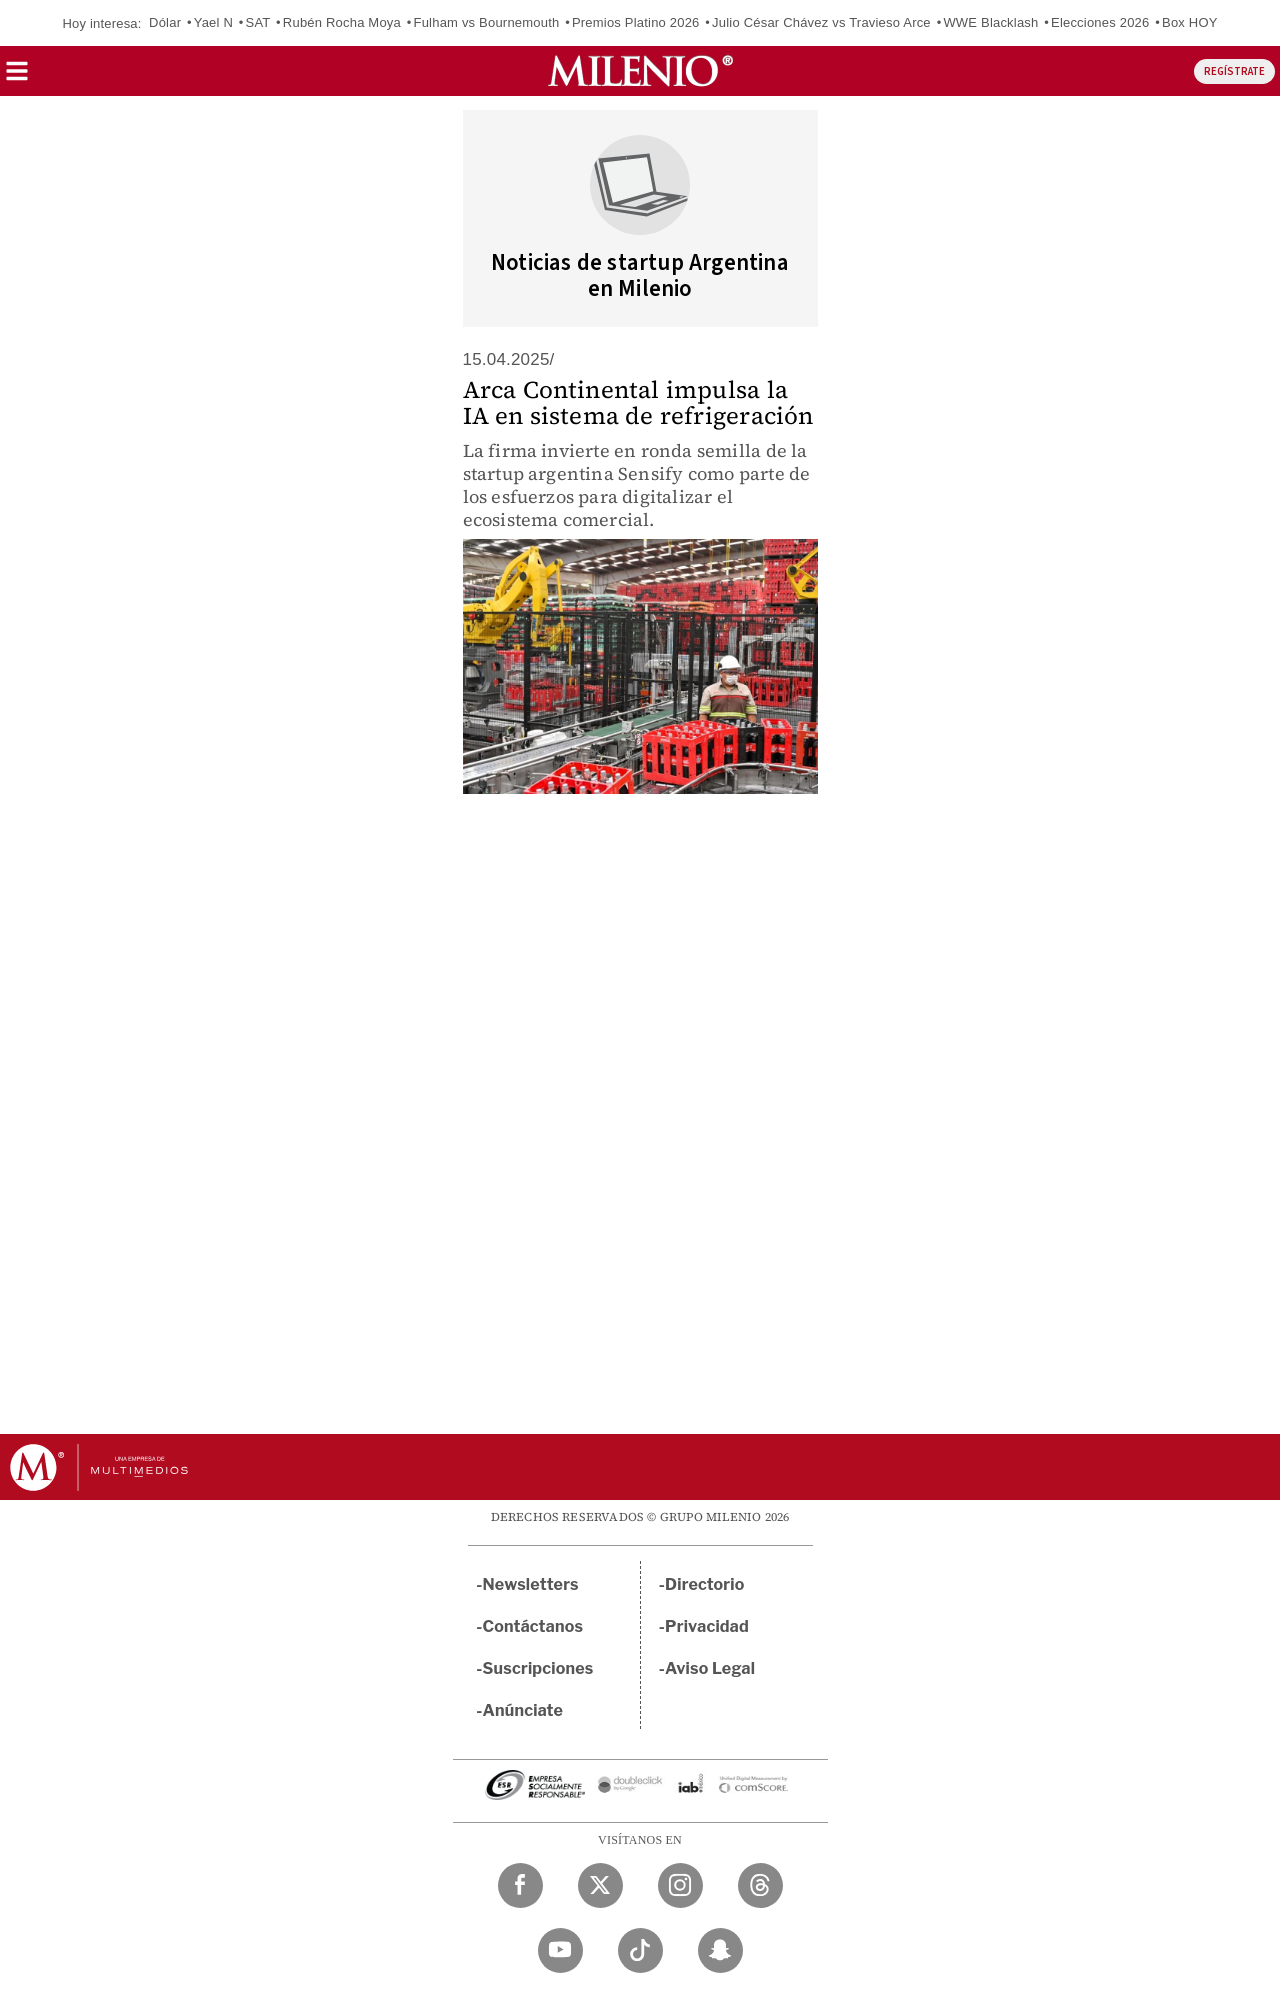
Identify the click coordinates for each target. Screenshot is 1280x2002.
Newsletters (531, 1584)
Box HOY (1190, 22)
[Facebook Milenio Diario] (520, 1885)
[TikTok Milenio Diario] (640, 1950)
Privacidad (707, 1626)
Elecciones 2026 (1100, 22)
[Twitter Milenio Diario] (600, 1885)
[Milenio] (640, 71)
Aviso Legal (710, 1668)
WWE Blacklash (990, 22)
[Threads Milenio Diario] (760, 1885)
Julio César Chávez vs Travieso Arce (821, 22)
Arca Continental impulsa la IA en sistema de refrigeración (638, 402)
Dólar (165, 22)
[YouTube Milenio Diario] (560, 1950)
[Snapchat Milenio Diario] (720, 1950)
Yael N (213, 22)
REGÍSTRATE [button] (1234, 71)
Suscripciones (538, 1668)
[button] (17, 77)
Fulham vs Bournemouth (487, 22)
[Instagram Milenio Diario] (680, 1885)
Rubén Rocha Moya (342, 22)
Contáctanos (533, 1626)
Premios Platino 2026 (636, 22)
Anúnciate (523, 1710)
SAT (258, 22)
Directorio (705, 1584)
